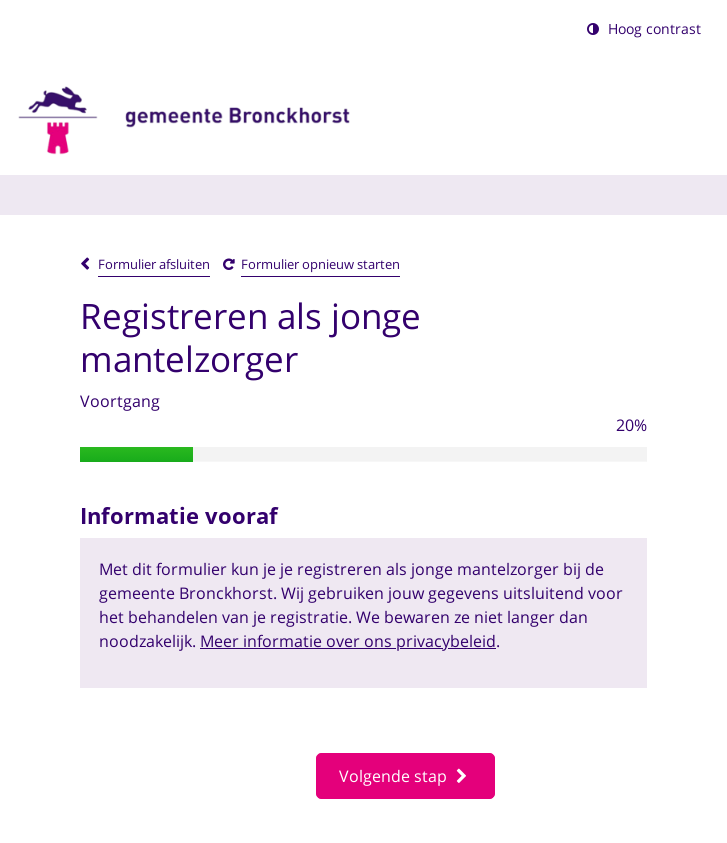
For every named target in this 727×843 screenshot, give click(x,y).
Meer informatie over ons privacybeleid (348, 641)
